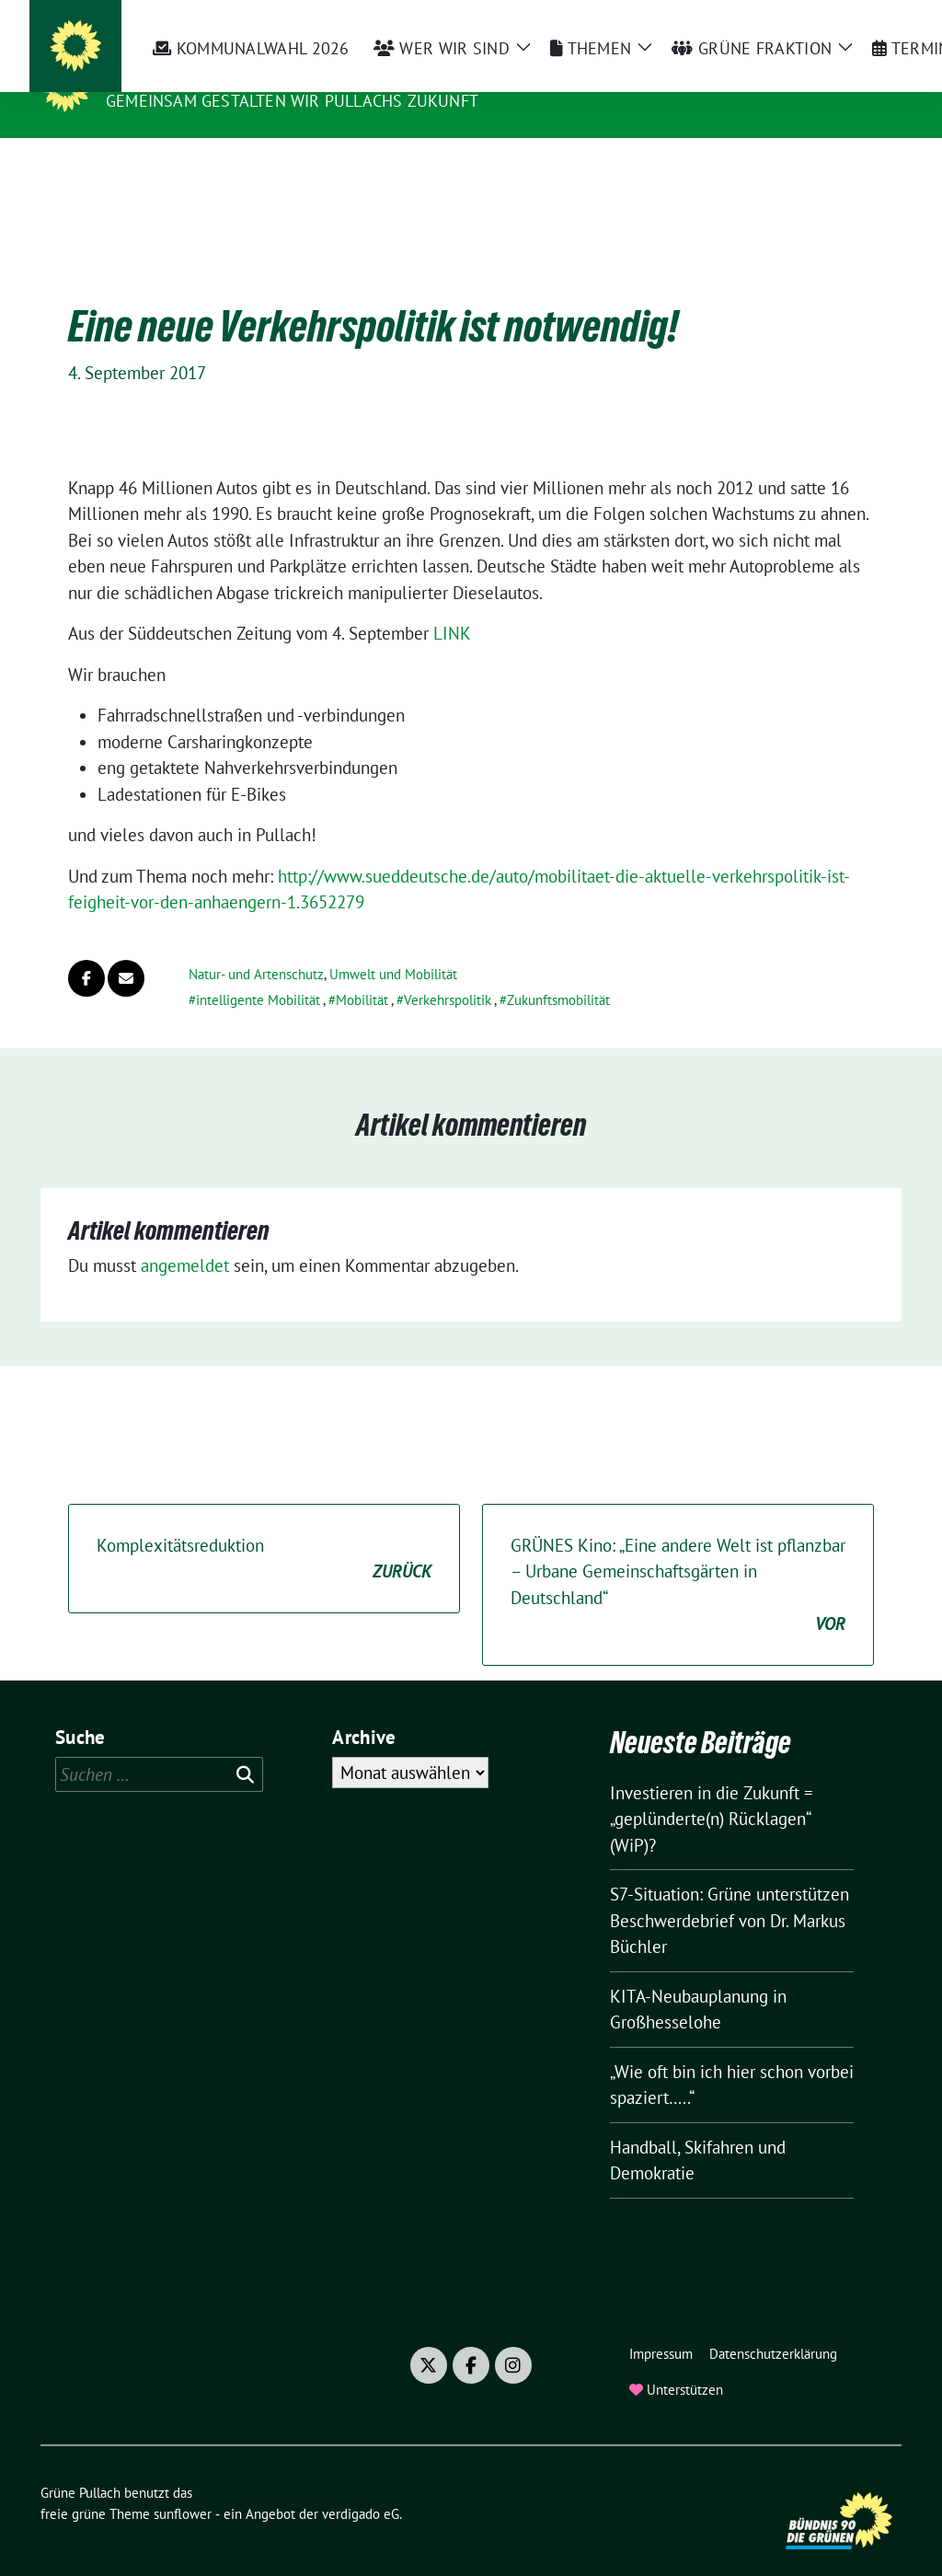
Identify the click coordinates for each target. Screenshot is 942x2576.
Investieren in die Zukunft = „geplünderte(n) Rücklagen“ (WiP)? (711, 1790)
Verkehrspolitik (447, 971)
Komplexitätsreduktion (264, 1531)
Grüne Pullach (180, 74)
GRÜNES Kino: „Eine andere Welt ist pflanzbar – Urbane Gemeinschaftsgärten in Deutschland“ (678, 1557)
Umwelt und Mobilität (393, 945)
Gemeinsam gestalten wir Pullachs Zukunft (292, 100)
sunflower (183, 2485)
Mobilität (362, 971)
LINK (452, 605)
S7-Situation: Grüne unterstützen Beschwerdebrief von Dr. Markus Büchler (729, 1891)
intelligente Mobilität (258, 971)
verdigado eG (360, 2485)
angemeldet (185, 1237)
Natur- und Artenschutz (256, 945)
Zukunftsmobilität (558, 971)
